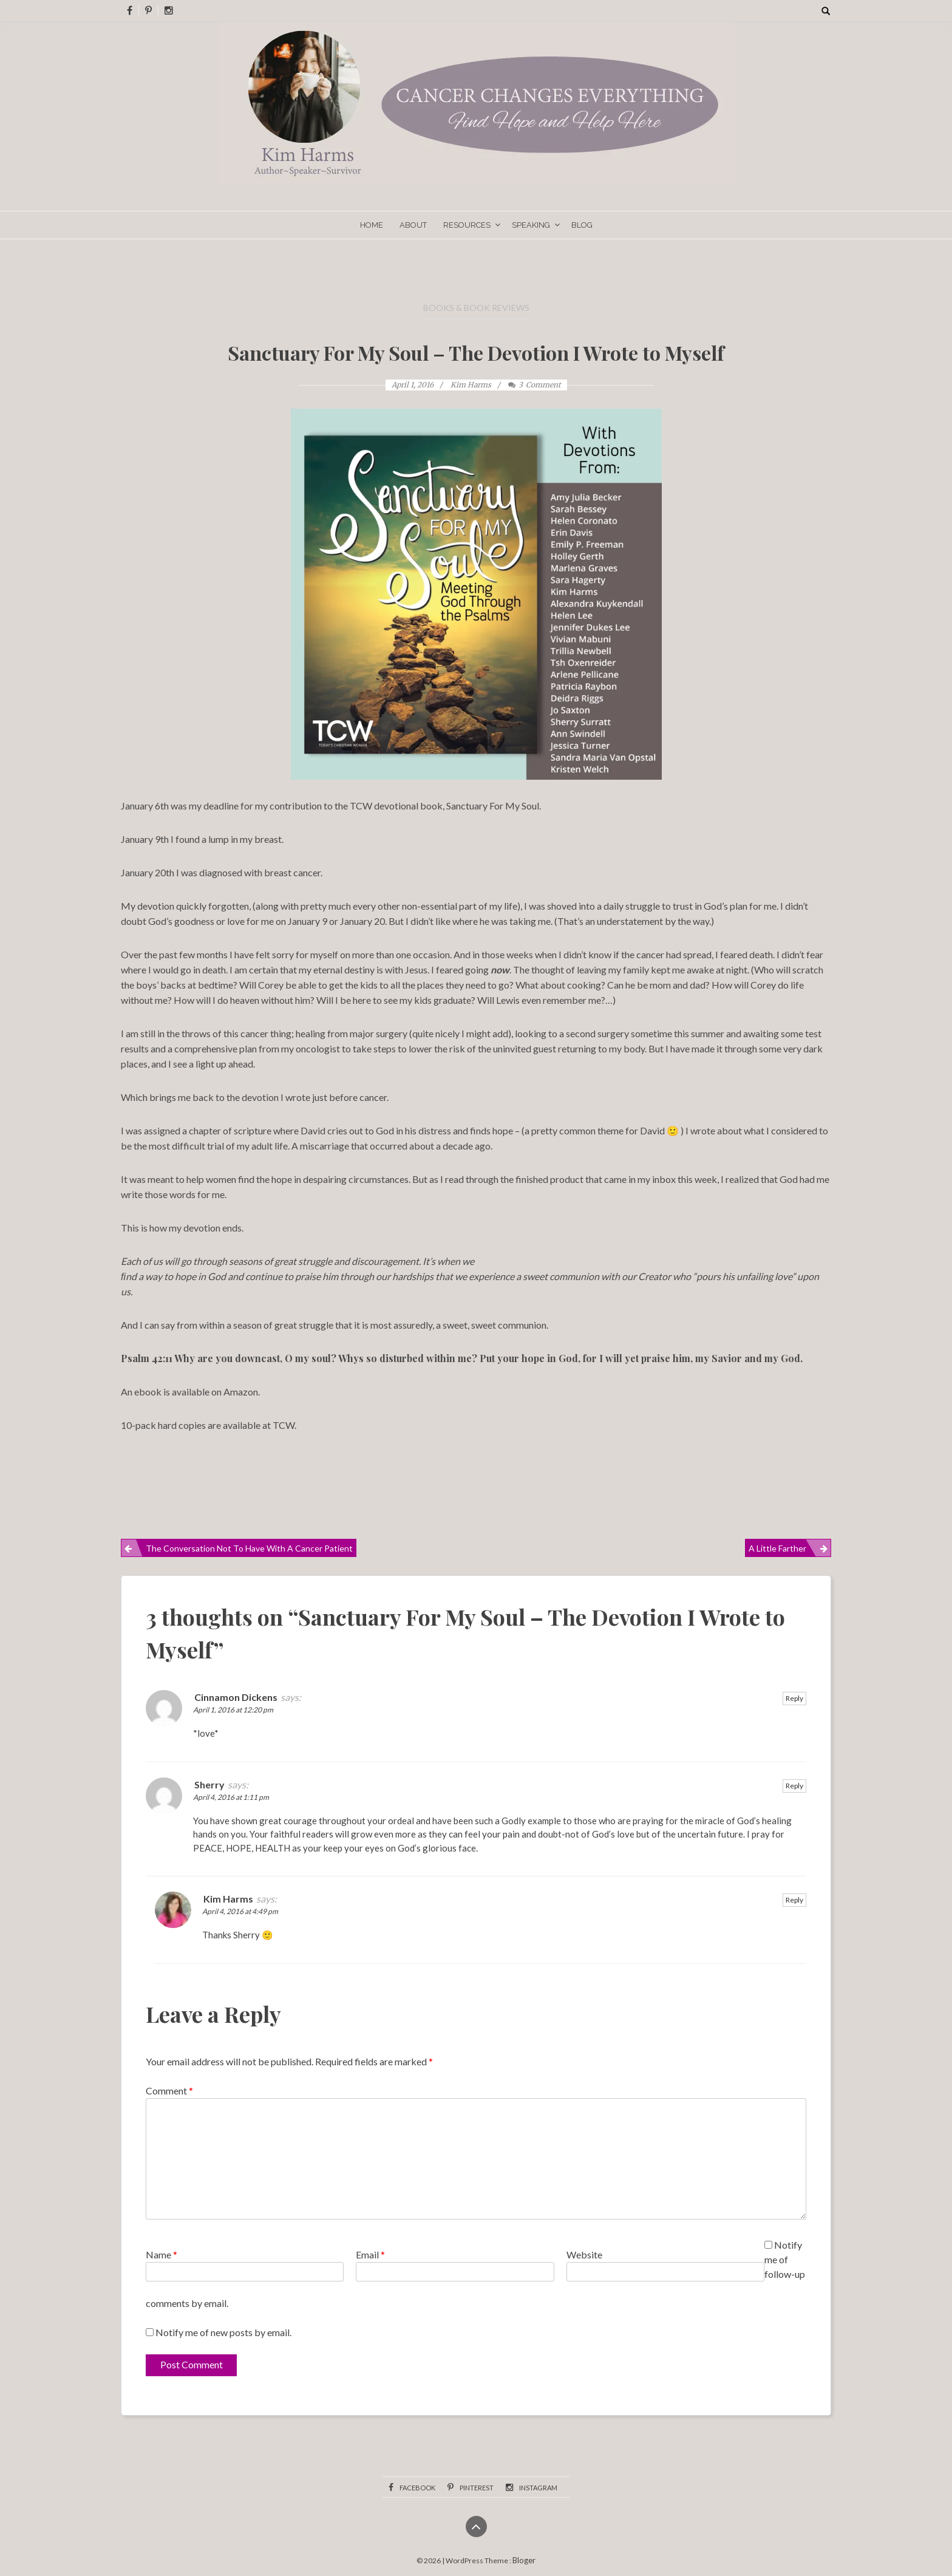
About (413, 225)
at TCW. (278, 1425)
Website (584, 2254)
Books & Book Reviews (476, 307)
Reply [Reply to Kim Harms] (794, 1899)
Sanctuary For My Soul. (493, 805)
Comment (169, 2090)
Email (370, 2254)
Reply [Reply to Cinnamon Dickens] (794, 1698)
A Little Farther (777, 1548)
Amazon (240, 1391)
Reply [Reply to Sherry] (794, 1785)
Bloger (524, 2560)
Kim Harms (228, 1898)
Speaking (531, 225)
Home (371, 225)
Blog (582, 225)
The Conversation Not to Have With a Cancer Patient (249, 1548)
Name (161, 2254)
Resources (467, 225)
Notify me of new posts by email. (223, 2332)
